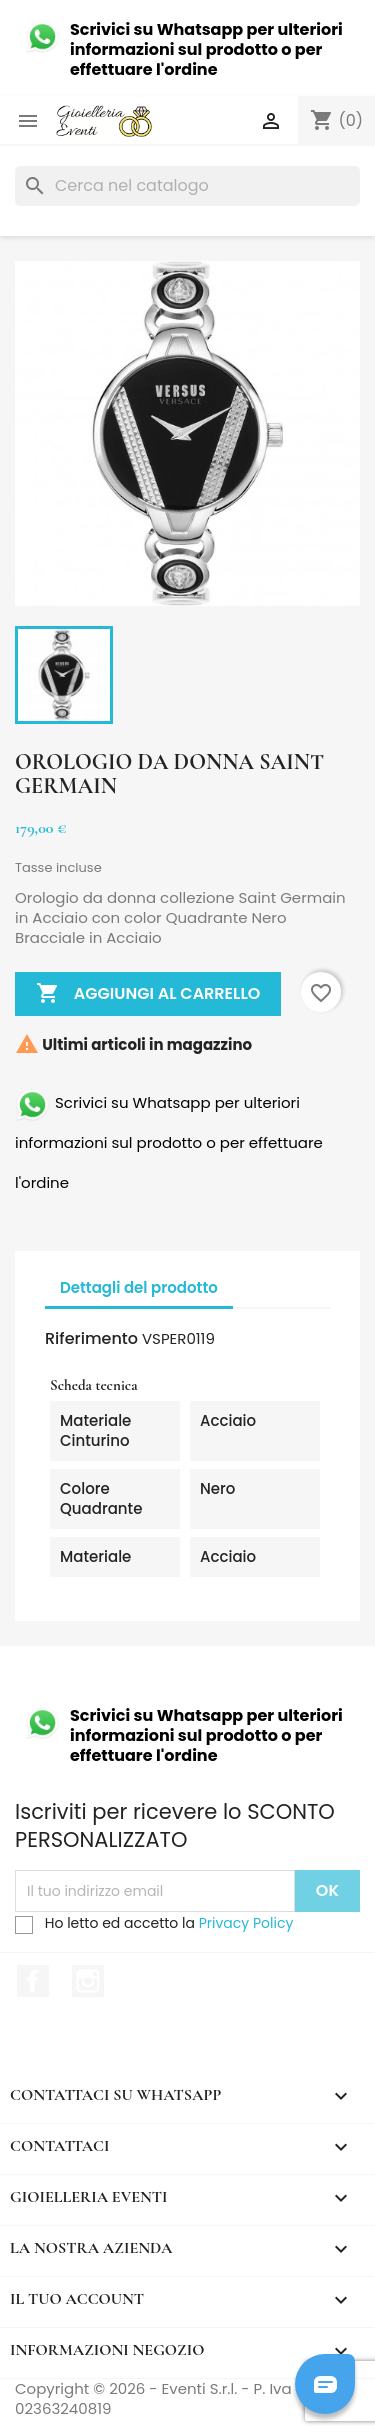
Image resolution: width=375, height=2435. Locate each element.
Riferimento (91, 1339)
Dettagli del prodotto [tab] (139, 1287)
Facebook (33, 1981)
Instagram (88, 1981)
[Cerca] (187, 186)
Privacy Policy (246, 1923)
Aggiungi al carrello (148, 994)
